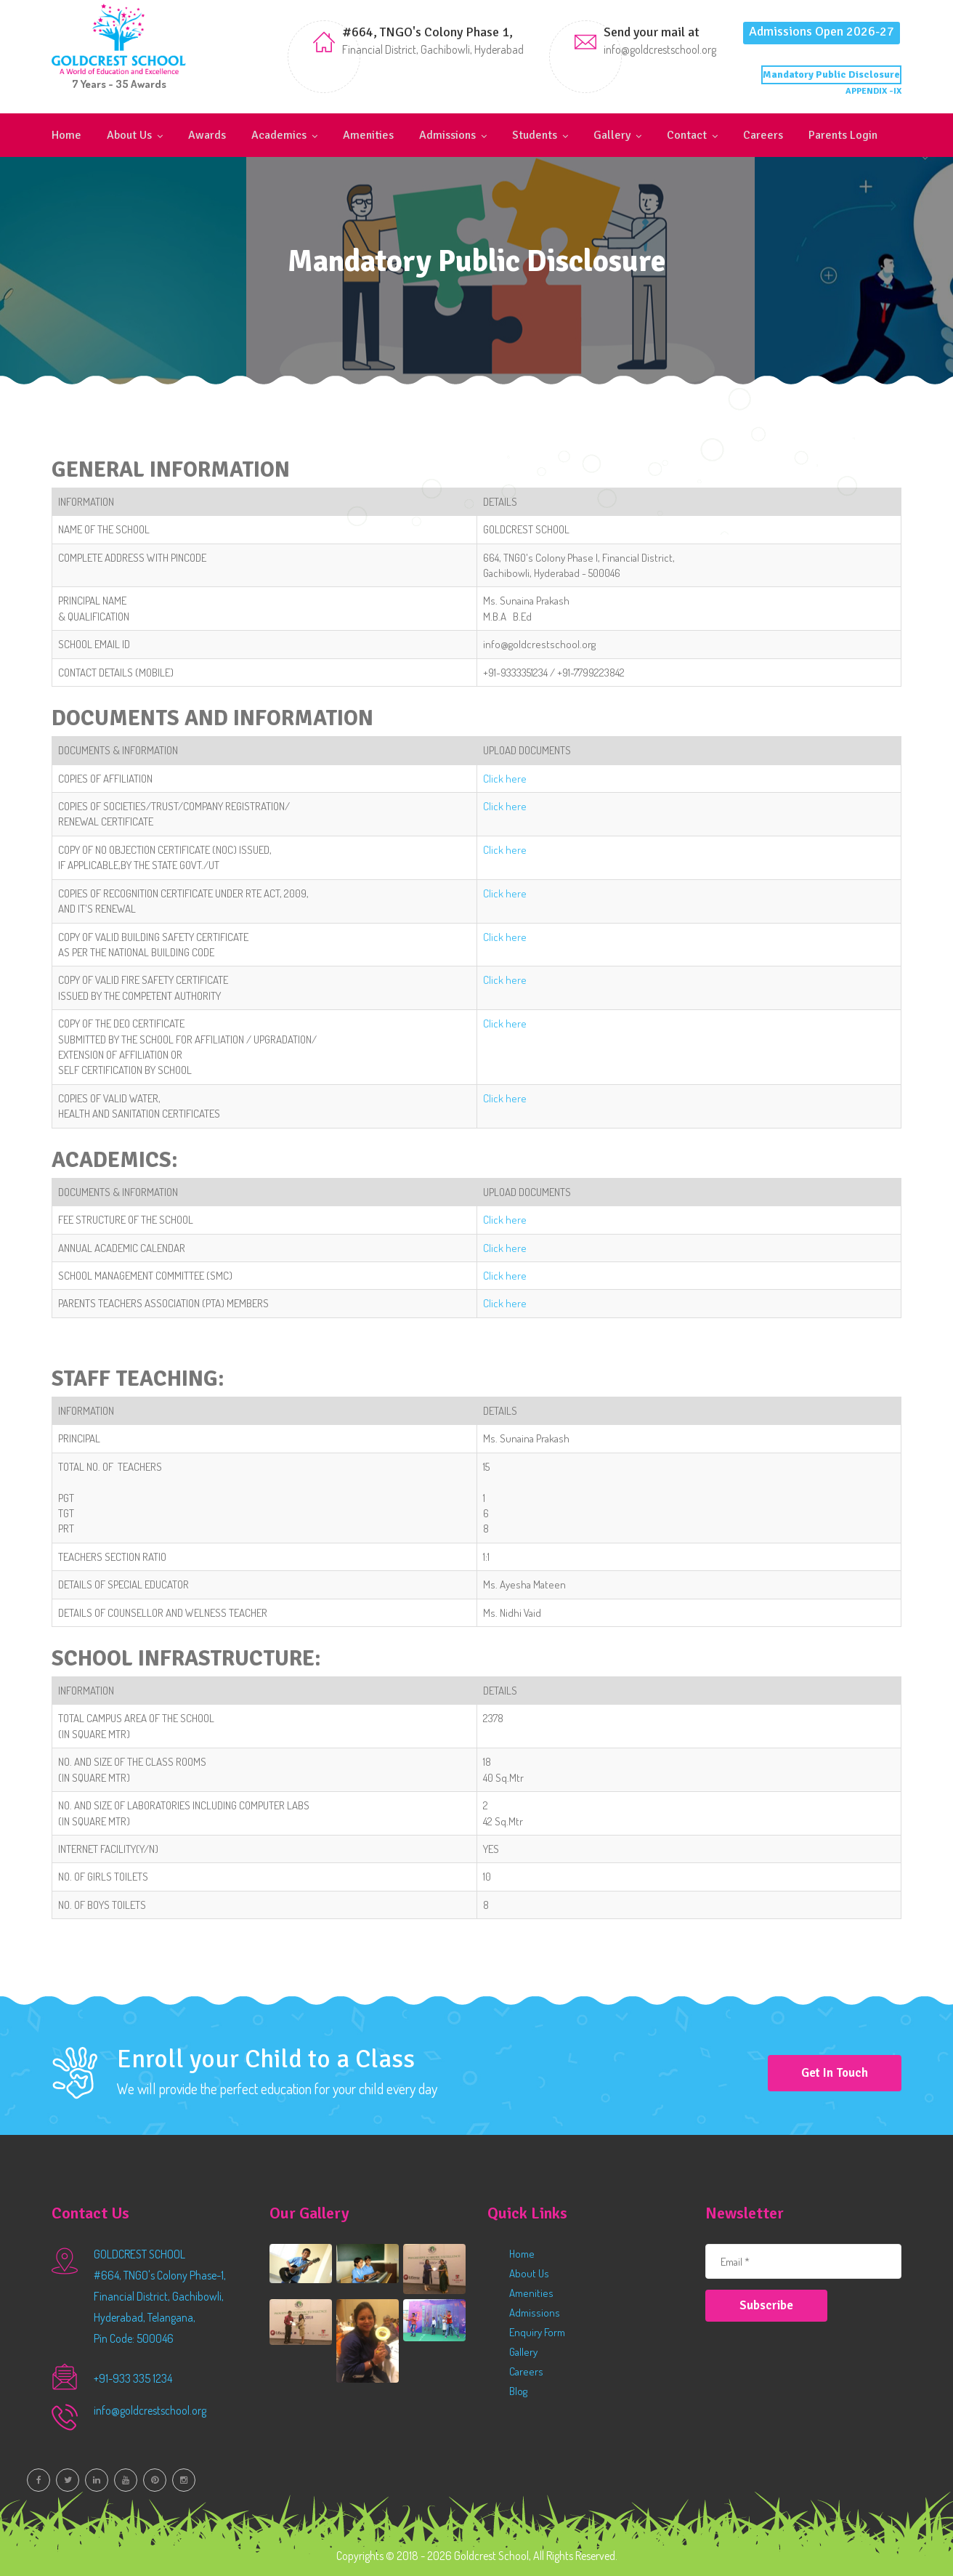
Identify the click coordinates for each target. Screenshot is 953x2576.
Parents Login (842, 135)
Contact (687, 135)
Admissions (447, 135)
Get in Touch (834, 2072)
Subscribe (766, 2305)
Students (534, 135)
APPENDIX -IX (873, 91)
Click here (505, 779)
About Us (129, 135)
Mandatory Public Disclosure (831, 74)
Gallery (611, 135)
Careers (763, 135)
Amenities (368, 135)
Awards (207, 135)
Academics (279, 135)
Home (66, 135)
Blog (518, 2391)
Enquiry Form (537, 2332)
